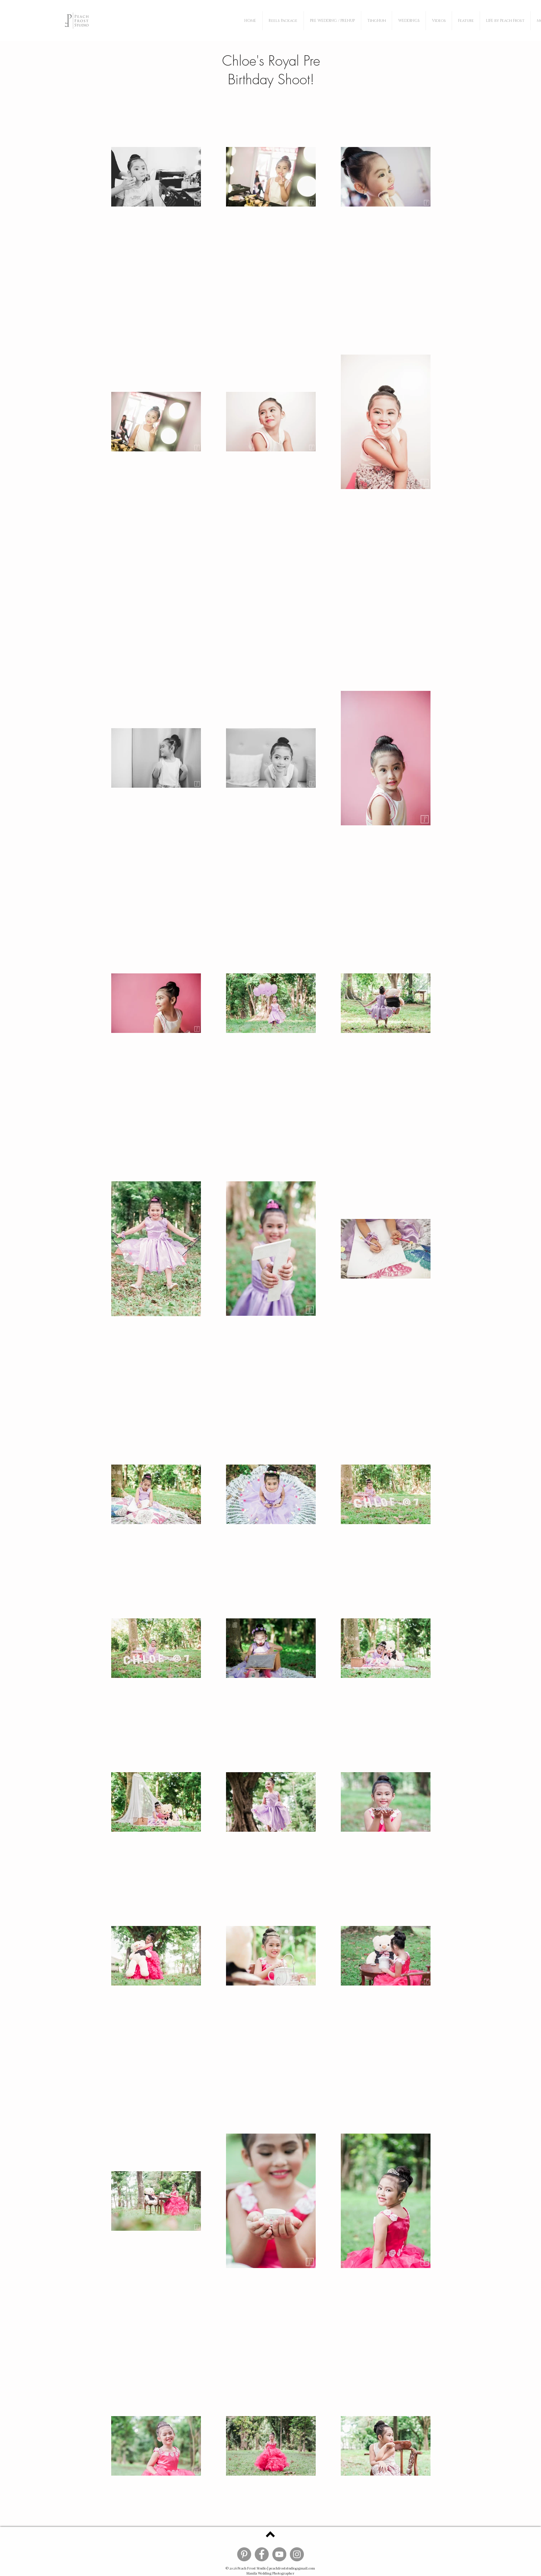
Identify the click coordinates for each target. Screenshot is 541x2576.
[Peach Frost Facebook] (262, 2554)
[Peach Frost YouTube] (279, 2554)
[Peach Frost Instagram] (297, 2554)
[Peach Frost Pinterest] (244, 2554)
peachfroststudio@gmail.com (292, 2568)
